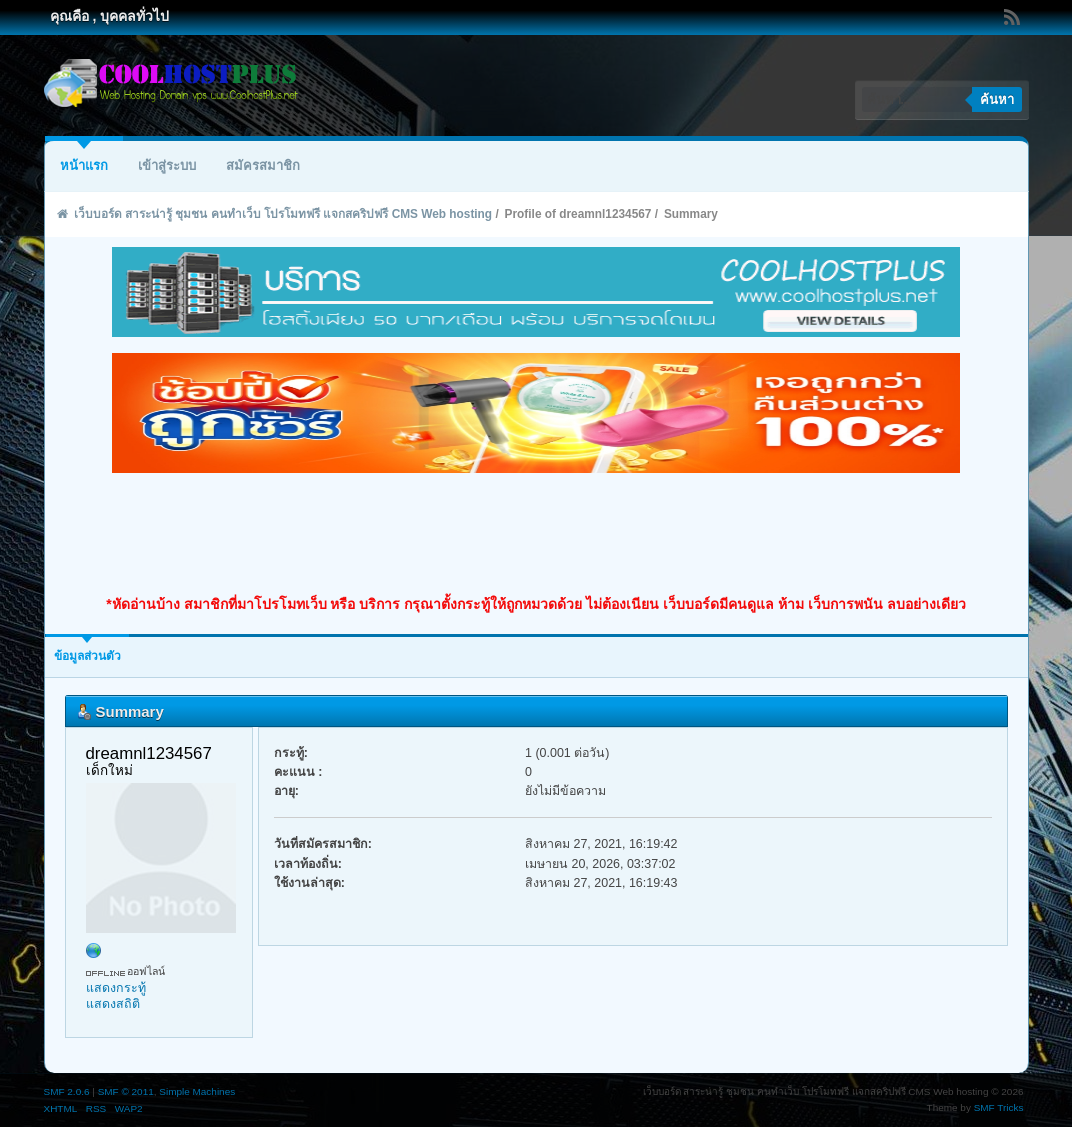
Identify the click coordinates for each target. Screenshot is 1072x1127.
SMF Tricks (999, 1107)
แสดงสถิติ (113, 1004)
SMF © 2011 (126, 1091)
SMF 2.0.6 (67, 1091)
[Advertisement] (536, 534)
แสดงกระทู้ (116, 988)
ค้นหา (997, 99)
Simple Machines (197, 1091)
